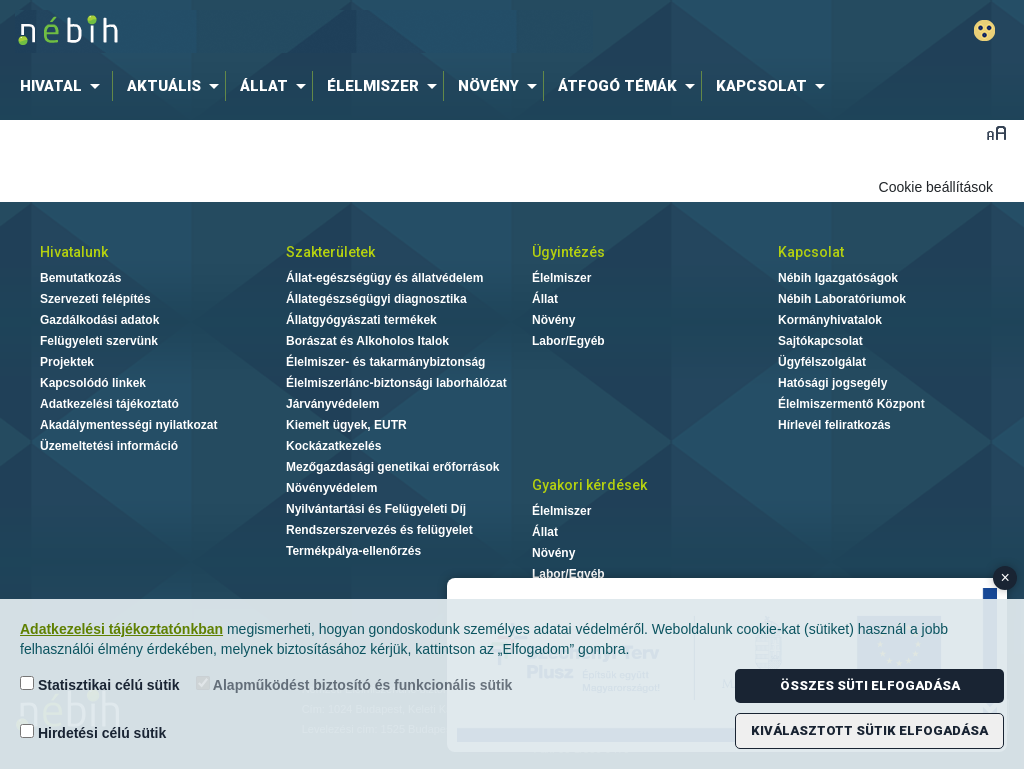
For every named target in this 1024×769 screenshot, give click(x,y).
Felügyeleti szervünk (99, 341)
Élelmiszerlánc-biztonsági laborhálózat (396, 383)
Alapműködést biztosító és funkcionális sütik (354, 684)
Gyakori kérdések (589, 485)
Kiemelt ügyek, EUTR (346, 425)
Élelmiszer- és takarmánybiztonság (385, 362)
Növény (553, 320)
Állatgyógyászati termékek (361, 320)
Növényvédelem (331, 488)
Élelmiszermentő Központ (851, 404)
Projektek (67, 362)
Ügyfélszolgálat (822, 362)
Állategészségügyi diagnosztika (376, 299)
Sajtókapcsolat (820, 341)
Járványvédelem (332, 404)
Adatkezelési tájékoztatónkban (121, 629)
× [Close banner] (1005, 577)
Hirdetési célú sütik (93, 732)
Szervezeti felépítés (95, 299)
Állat (545, 299)
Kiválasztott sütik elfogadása (869, 730)
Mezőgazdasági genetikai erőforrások (392, 467)
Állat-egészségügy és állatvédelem (384, 278)
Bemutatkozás (80, 278)
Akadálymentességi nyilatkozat (128, 425)
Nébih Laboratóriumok (842, 299)
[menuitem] (64, 86)
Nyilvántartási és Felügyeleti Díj (376, 509)
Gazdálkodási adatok (99, 320)
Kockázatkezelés (333, 446)
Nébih (304, 31)
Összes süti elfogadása (870, 685)
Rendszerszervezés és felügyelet (379, 530)
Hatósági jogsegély (832, 383)
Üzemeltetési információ (109, 446)
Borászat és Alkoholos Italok (367, 341)
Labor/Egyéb (568, 341)
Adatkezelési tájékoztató (109, 404)
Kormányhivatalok (830, 320)
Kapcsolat (811, 252)
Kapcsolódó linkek (93, 383)
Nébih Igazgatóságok (838, 278)
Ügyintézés (568, 252)
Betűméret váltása (996, 132)
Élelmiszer (561, 278)
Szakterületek (330, 252)
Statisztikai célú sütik (100, 684)
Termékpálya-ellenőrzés (353, 551)
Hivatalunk (74, 252)
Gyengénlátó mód (984, 30)
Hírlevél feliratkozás (834, 425)
